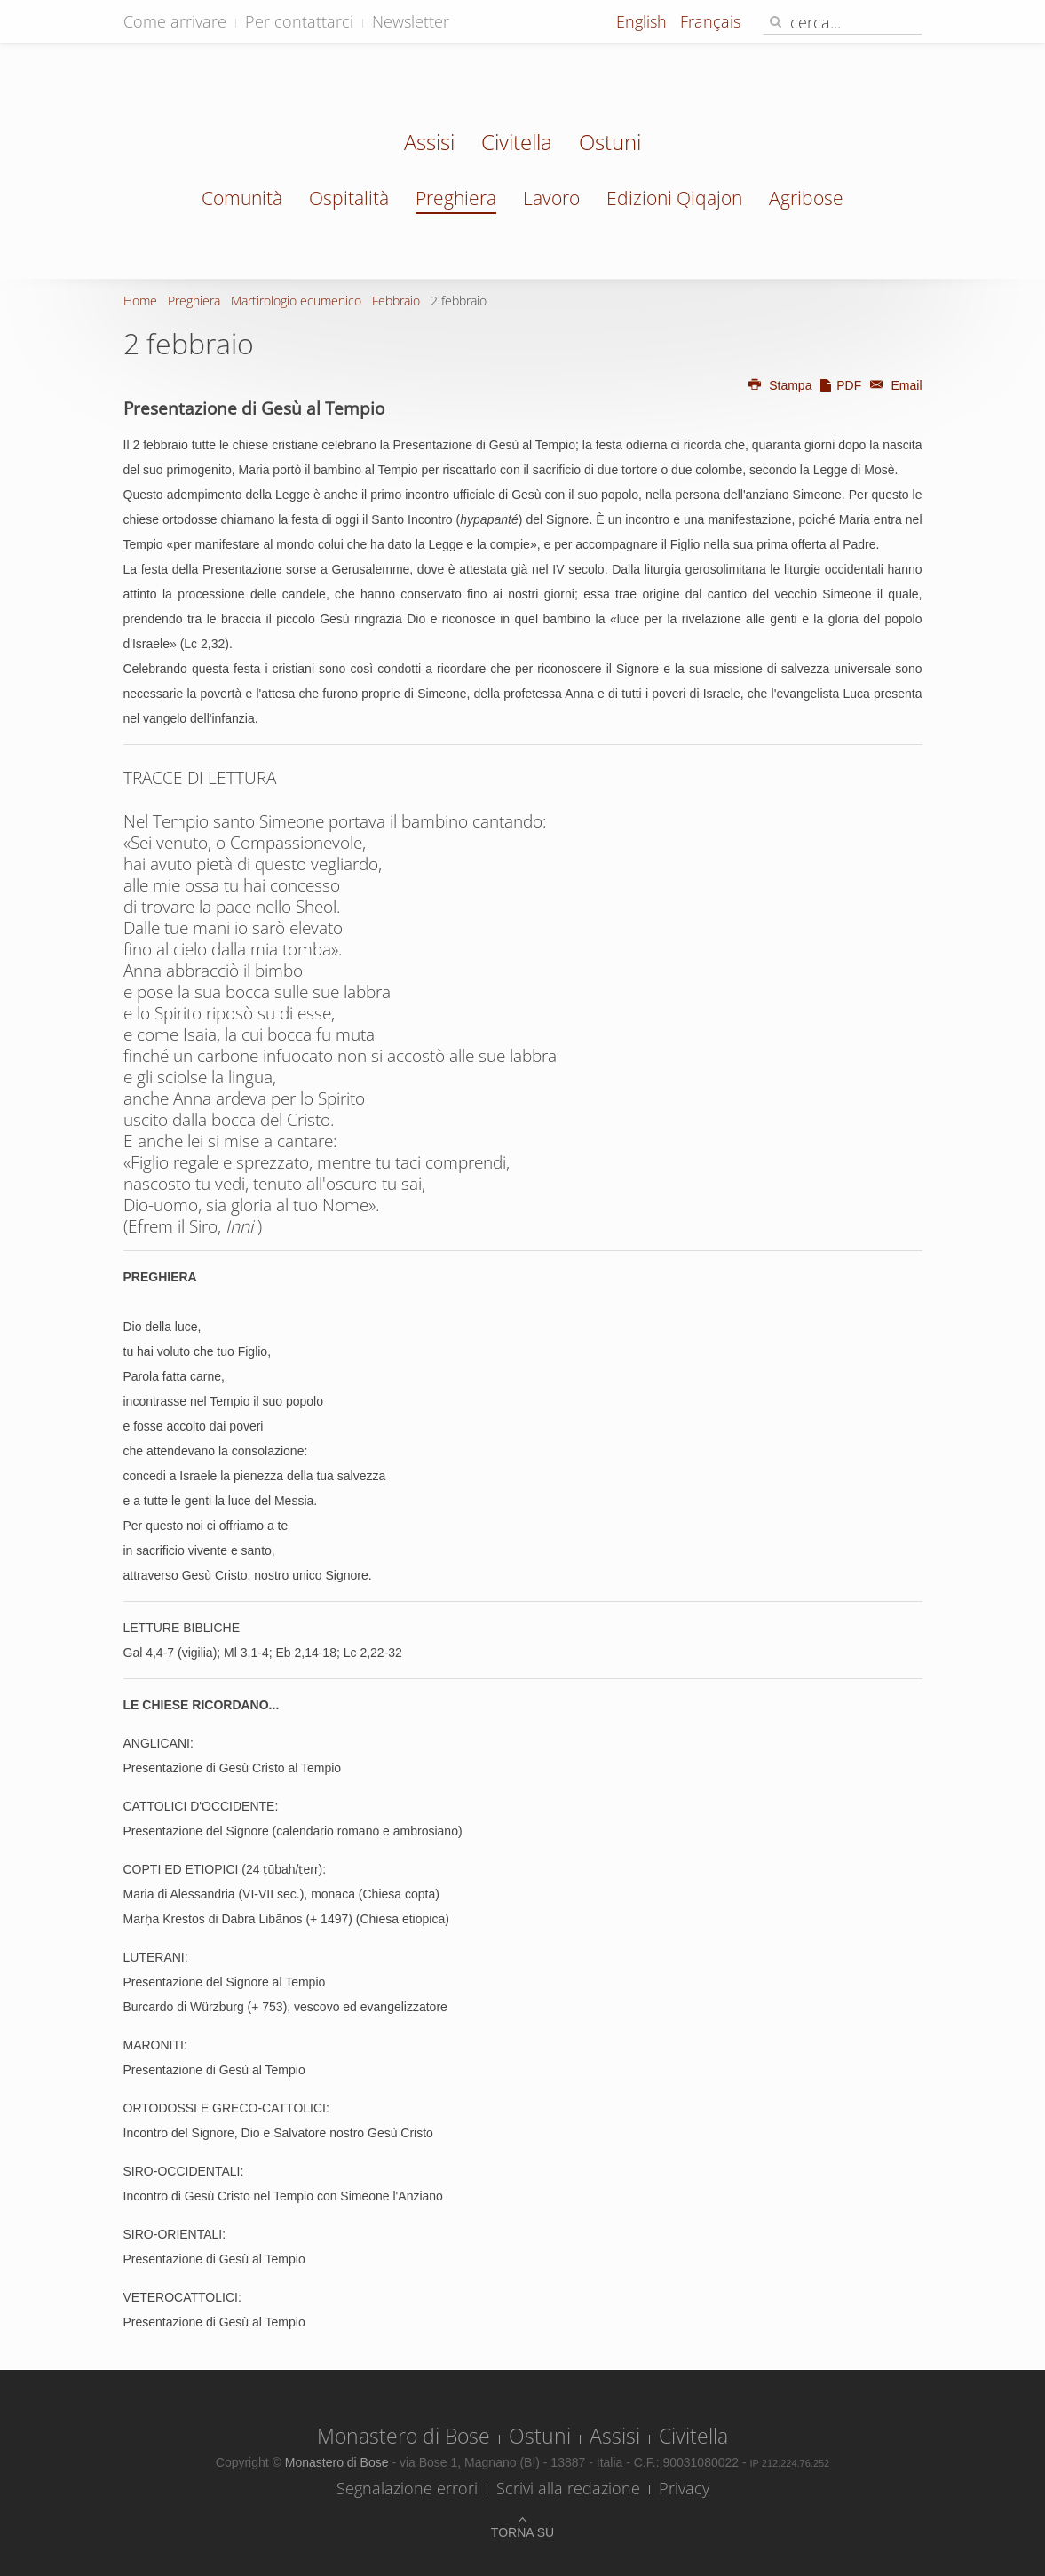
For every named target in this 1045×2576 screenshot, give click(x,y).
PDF (840, 385)
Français (710, 21)
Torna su (522, 2532)
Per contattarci (299, 21)
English (643, 21)
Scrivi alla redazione (568, 2488)
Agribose (806, 198)
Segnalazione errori (407, 2488)
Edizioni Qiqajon (674, 198)
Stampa (779, 385)
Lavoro (551, 198)
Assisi (429, 143)
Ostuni (610, 143)
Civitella (516, 143)
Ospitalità (349, 198)
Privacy (684, 2488)
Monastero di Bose (403, 2435)
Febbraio (396, 300)
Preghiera (456, 198)
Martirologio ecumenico (296, 300)
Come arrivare (174, 21)
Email (893, 385)
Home (140, 300)
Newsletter (410, 21)
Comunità (242, 198)
